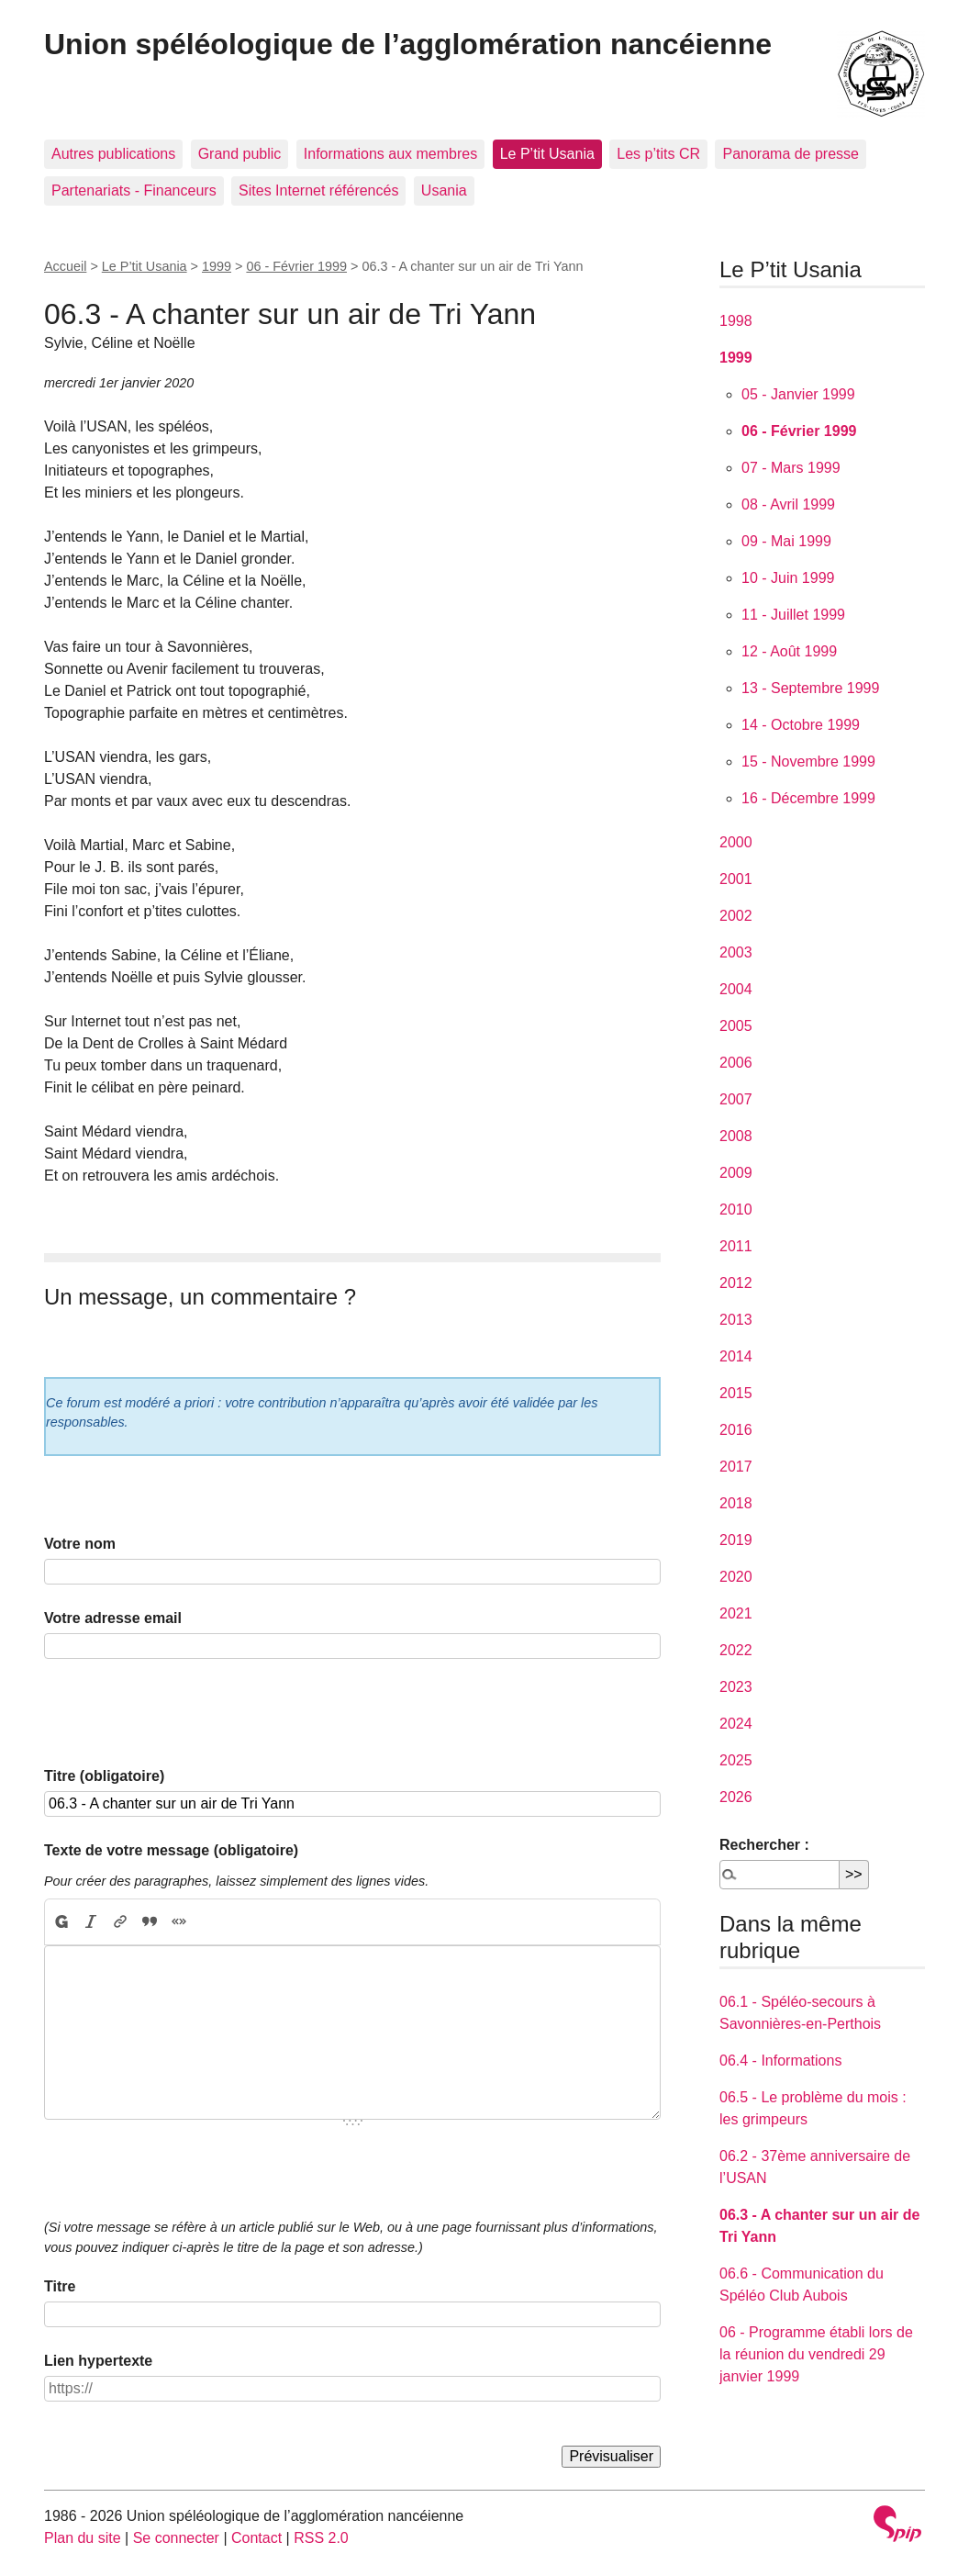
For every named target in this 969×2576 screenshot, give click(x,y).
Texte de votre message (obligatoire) (171, 1850)
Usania (444, 190)
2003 (735, 952)
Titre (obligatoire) (104, 1776)
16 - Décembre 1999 (808, 798)
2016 (735, 1430)
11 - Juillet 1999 (793, 614)
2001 (735, 879)
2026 (735, 1797)
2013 (735, 1319)
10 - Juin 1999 (787, 578)
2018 (735, 1503)
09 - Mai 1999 (786, 541)
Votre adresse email (113, 1618)
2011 (735, 1246)
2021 (735, 1613)
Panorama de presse (790, 154)
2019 (735, 1540)
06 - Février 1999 (296, 266)
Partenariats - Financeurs (134, 190)
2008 (735, 1136)
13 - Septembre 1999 (810, 688)
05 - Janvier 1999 (798, 394)
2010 (735, 1209)
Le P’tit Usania (547, 154)
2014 (735, 1356)
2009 (735, 1173)
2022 (735, 1650)
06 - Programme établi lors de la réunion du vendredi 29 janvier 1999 (816, 2354)
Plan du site (82, 2538)
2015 (735, 1393)
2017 (735, 1466)
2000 (735, 842)
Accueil (65, 266)
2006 (735, 1062)
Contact (256, 2538)
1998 (735, 321)
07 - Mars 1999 (791, 468)
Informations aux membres (390, 154)
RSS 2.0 (321, 2538)
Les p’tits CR (658, 154)
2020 (735, 1577)
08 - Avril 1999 (788, 504)
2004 (735, 989)
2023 (735, 1687)
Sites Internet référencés (318, 190)
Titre (59, 2286)
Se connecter (176, 2538)
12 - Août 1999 (789, 651)
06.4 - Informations (780, 2060)
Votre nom (80, 1543)
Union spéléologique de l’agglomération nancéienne (408, 44)
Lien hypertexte (98, 2361)
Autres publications (113, 154)
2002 (735, 916)
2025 (735, 1760)
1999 (216, 266)
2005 (735, 1026)
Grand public (240, 154)
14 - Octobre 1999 (800, 725)
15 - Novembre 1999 (808, 761)
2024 (735, 1723)
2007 (735, 1099)
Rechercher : (764, 1845)
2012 (735, 1283)
